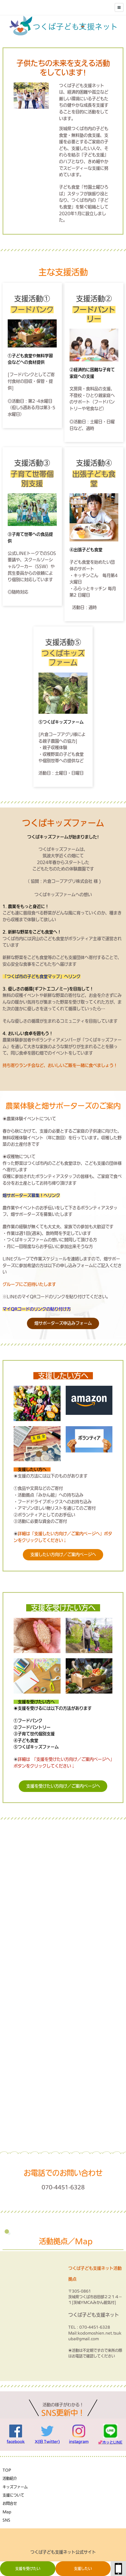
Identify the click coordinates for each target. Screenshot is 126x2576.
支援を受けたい (27, 2568)
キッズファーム (15, 2487)
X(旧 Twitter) (47, 2441)
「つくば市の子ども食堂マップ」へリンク (42, 976)
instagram (79, 2441)
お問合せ (10, 2503)
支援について (13, 2495)
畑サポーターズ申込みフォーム (63, 1323)
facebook (16, 2441)
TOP (7, 2470)
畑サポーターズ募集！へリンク (31, 1195)
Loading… (63, 1985)
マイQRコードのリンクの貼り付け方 (37, 1309)
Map (7, 2512)
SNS (6, 2520)
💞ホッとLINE (110, 2442)
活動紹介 (10, 2478)
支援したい (83, 2568)
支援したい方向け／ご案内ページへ (63, 1554)
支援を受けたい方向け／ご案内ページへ (63, 1786)
